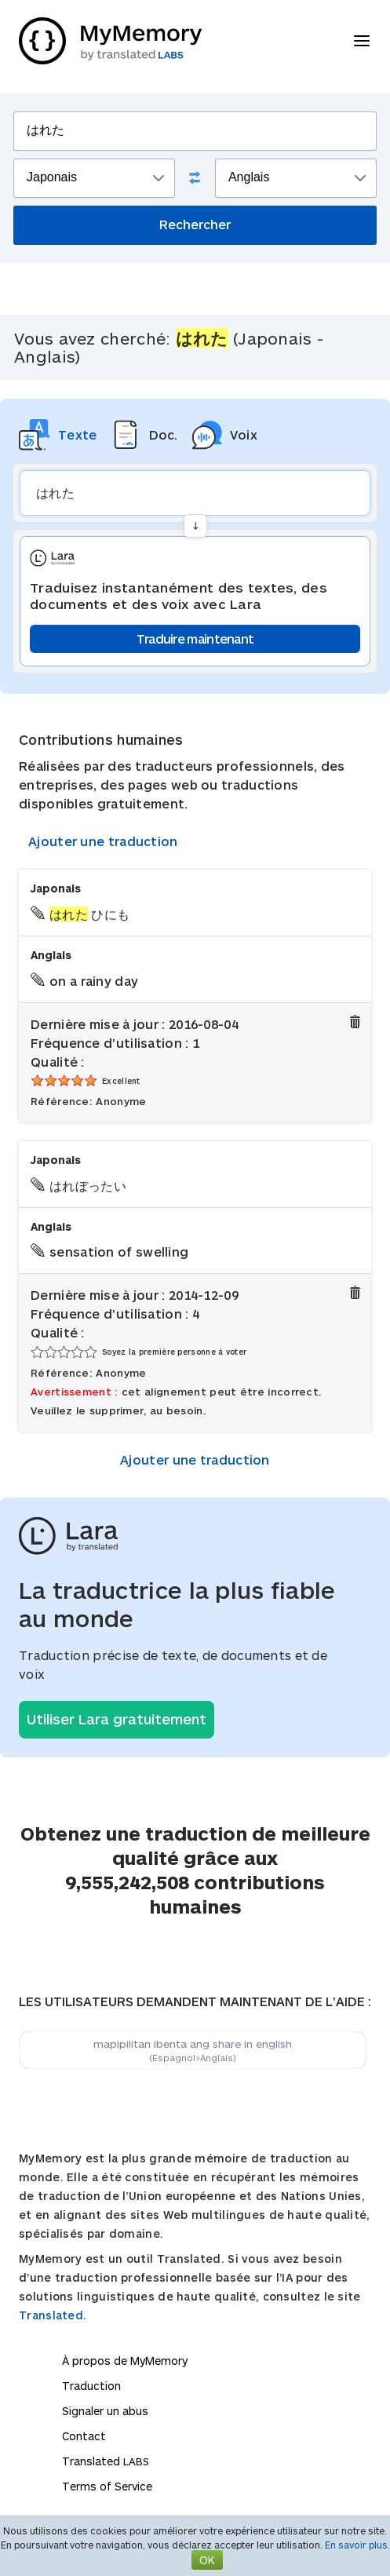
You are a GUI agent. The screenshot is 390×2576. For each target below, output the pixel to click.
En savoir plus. (357, 2544)
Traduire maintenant (195, 638)
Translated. (52, 2315)
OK (207, 2560)
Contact (84, 2436)
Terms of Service (107, 2486)
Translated (105, 2461)
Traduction (91, 2385)
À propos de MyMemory (125, 2360)
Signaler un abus (105, 2410)
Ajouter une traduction (103, 841)
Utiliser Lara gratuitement (116, 1719)
